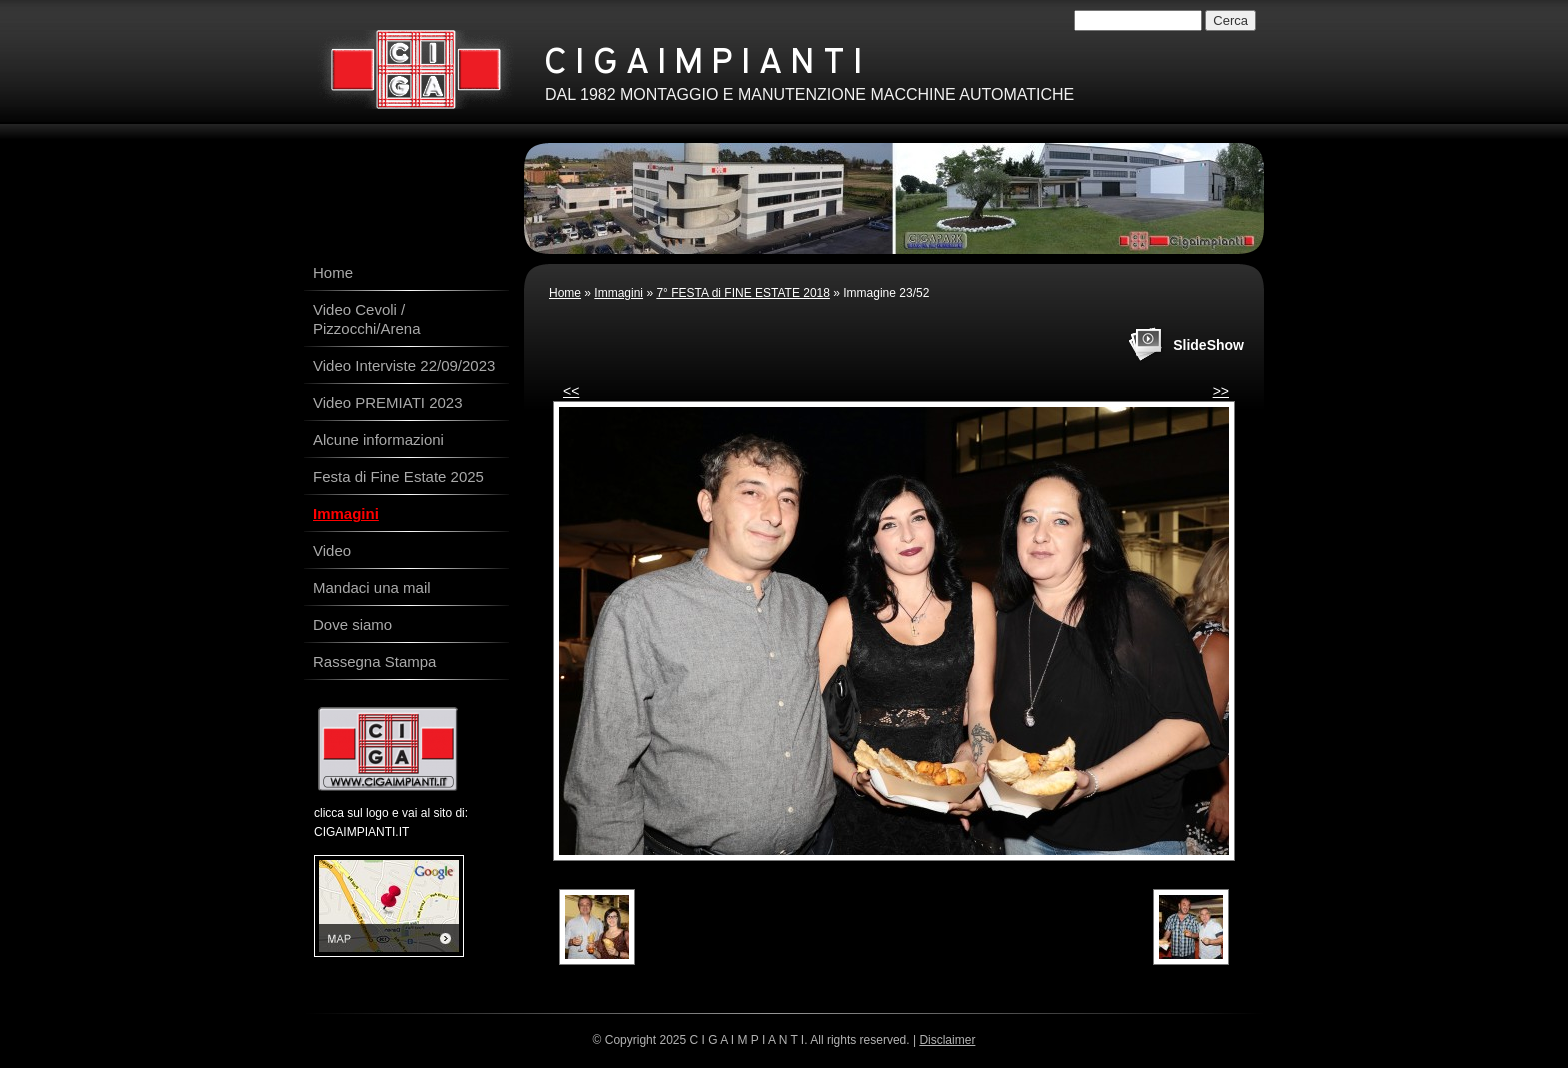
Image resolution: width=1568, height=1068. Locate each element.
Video (332, 550)
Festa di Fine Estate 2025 (398, 476)
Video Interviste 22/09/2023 (404, 365)
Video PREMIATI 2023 (388, 402)
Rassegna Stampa (374, 661)
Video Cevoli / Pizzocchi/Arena (367, 319)
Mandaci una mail (372, 587)
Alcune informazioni (378, 439)
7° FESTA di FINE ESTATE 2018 (743, 293)
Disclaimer (947, 1040)
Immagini (618, 293)
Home (565, 293)
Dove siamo (352, 624)
